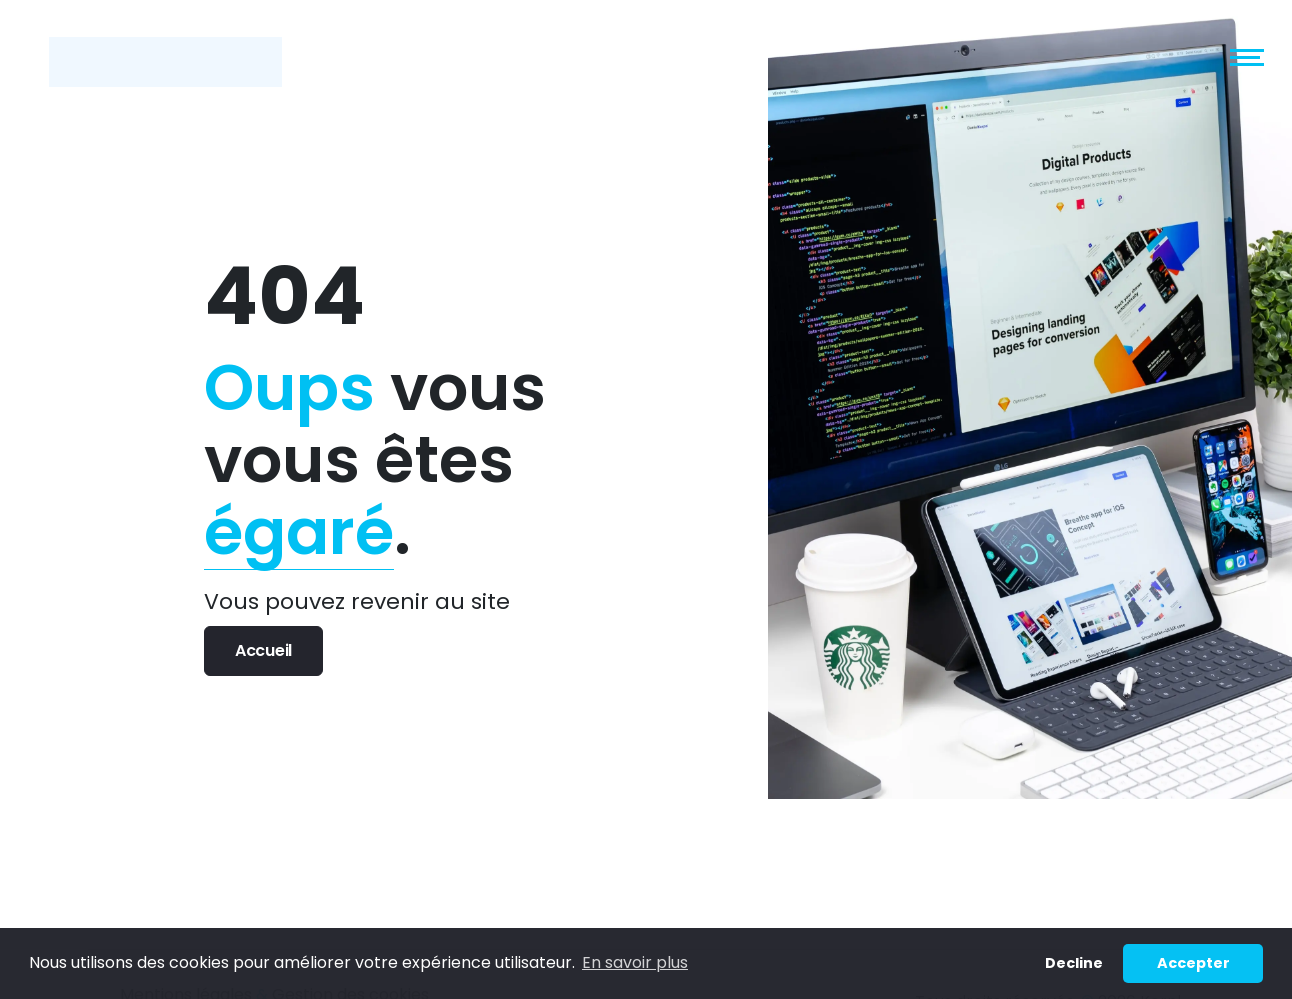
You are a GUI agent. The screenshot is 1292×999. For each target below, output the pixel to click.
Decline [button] (1074, 963)
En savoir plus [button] (635, 962)
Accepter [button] (1193, 963)
